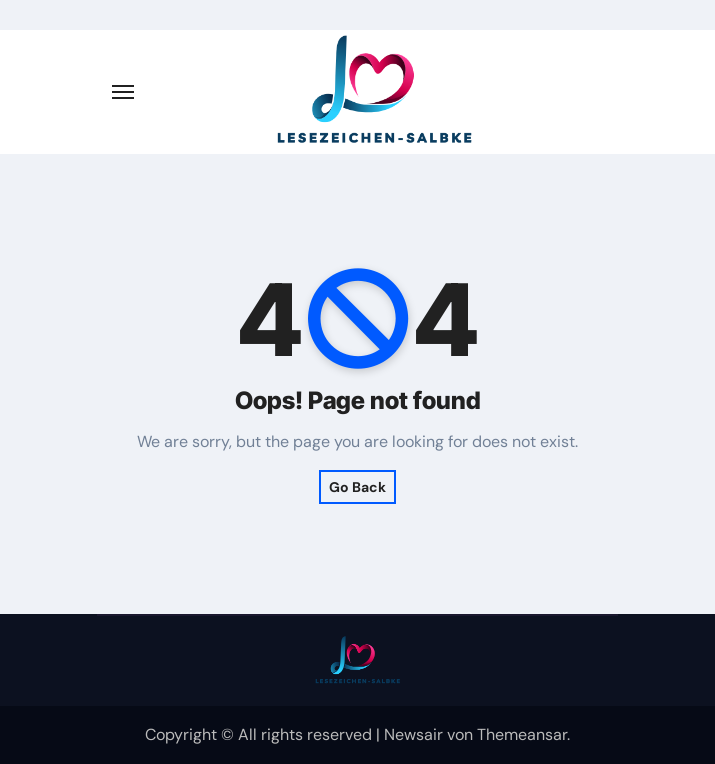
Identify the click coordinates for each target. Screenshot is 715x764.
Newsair (413, 734)
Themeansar (522, 734)
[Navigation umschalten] (123, 92)
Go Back (357, 487)
